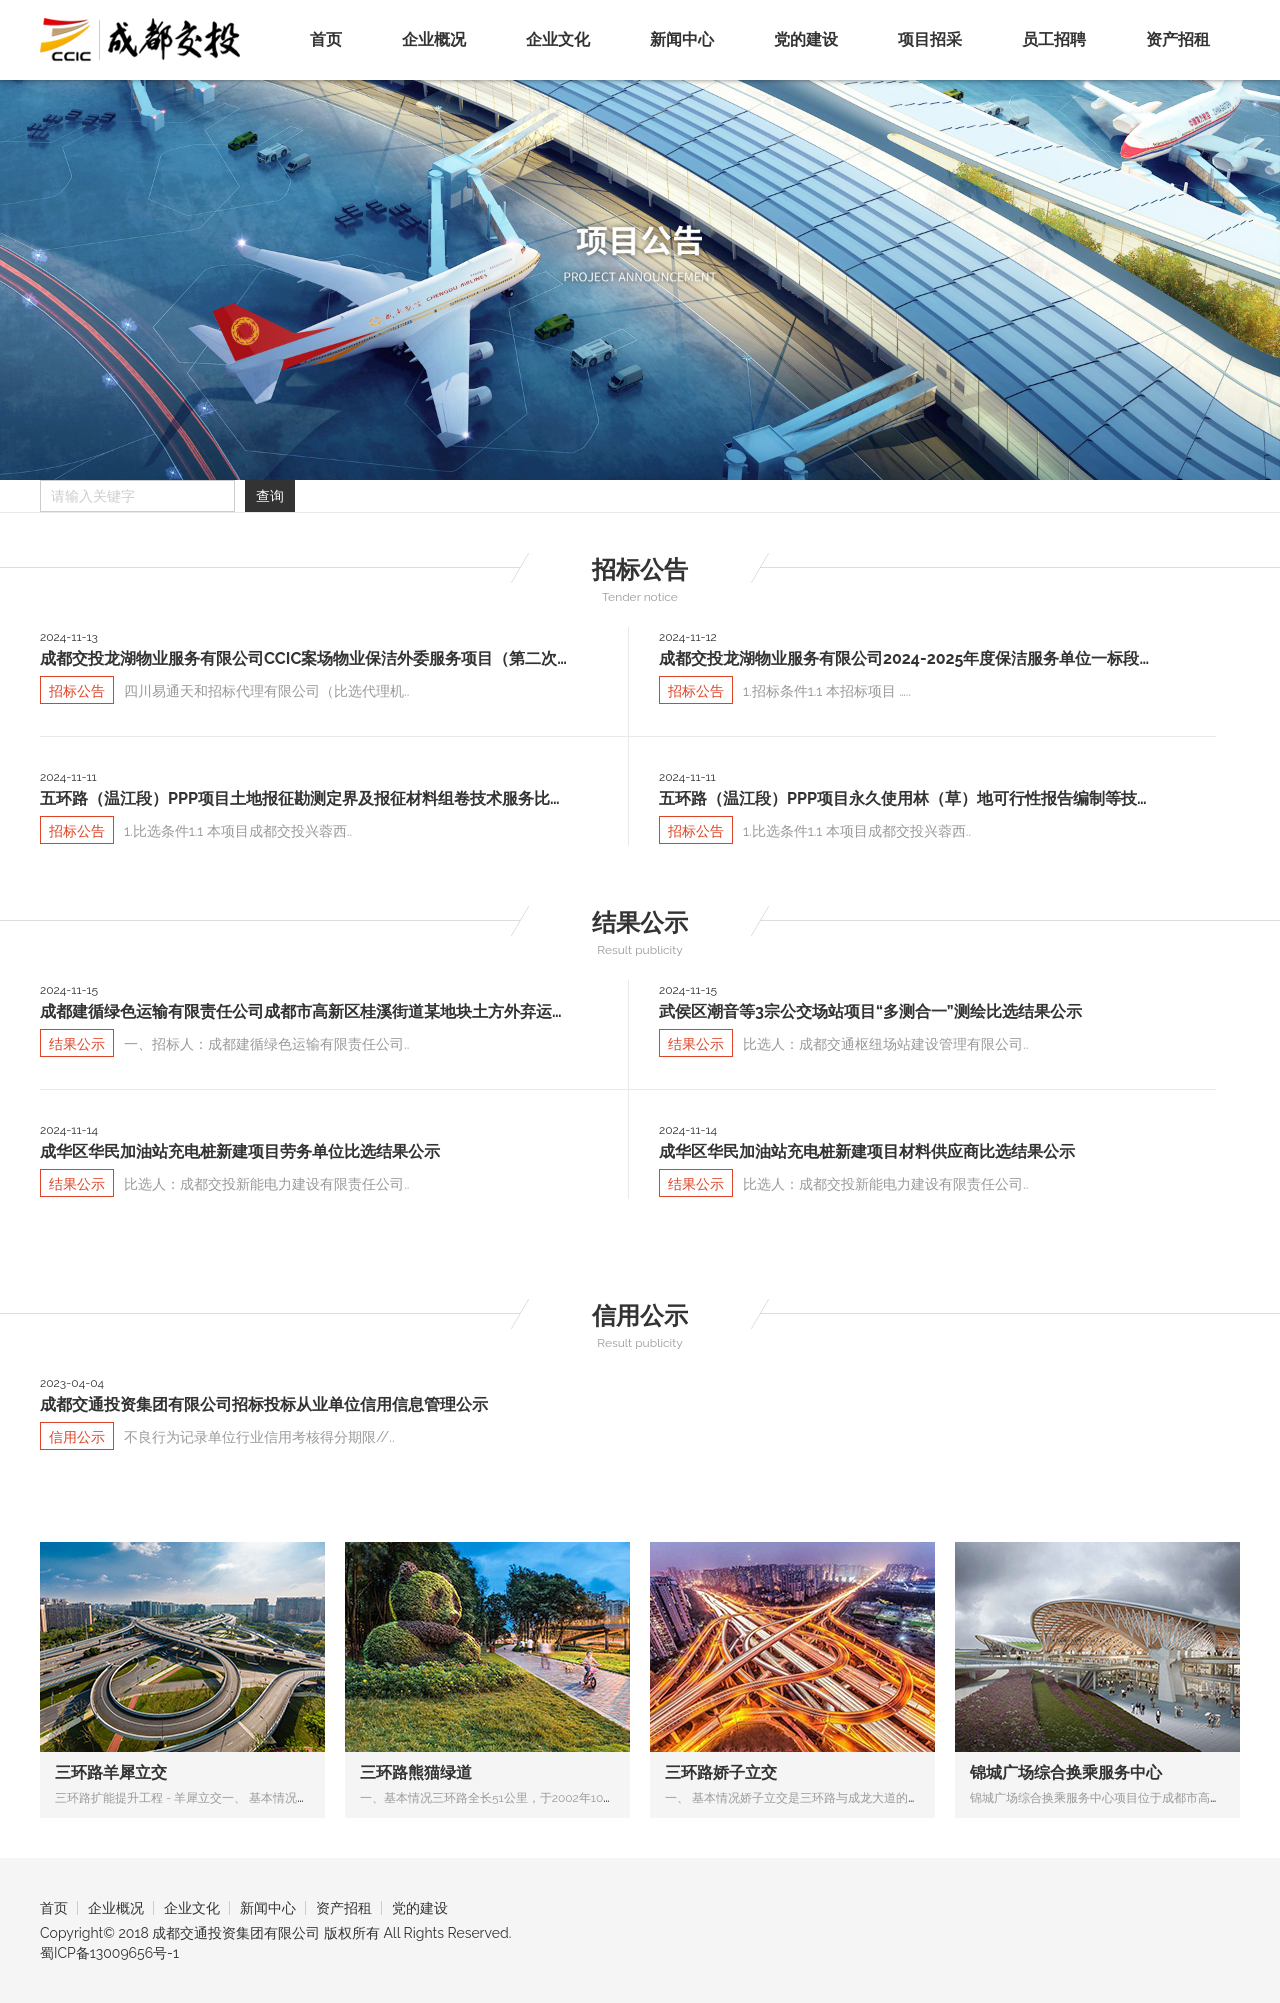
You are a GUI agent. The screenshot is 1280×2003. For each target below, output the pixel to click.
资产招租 (1178, 39)
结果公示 (640, 922)
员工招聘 (1054, 39)
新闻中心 (682, 39)
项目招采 (930, 39)
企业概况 (434, 39)
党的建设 (806, 39)
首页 (326, 39)
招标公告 (640, 569)
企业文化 (558, 39)
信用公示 (640, 1315)
